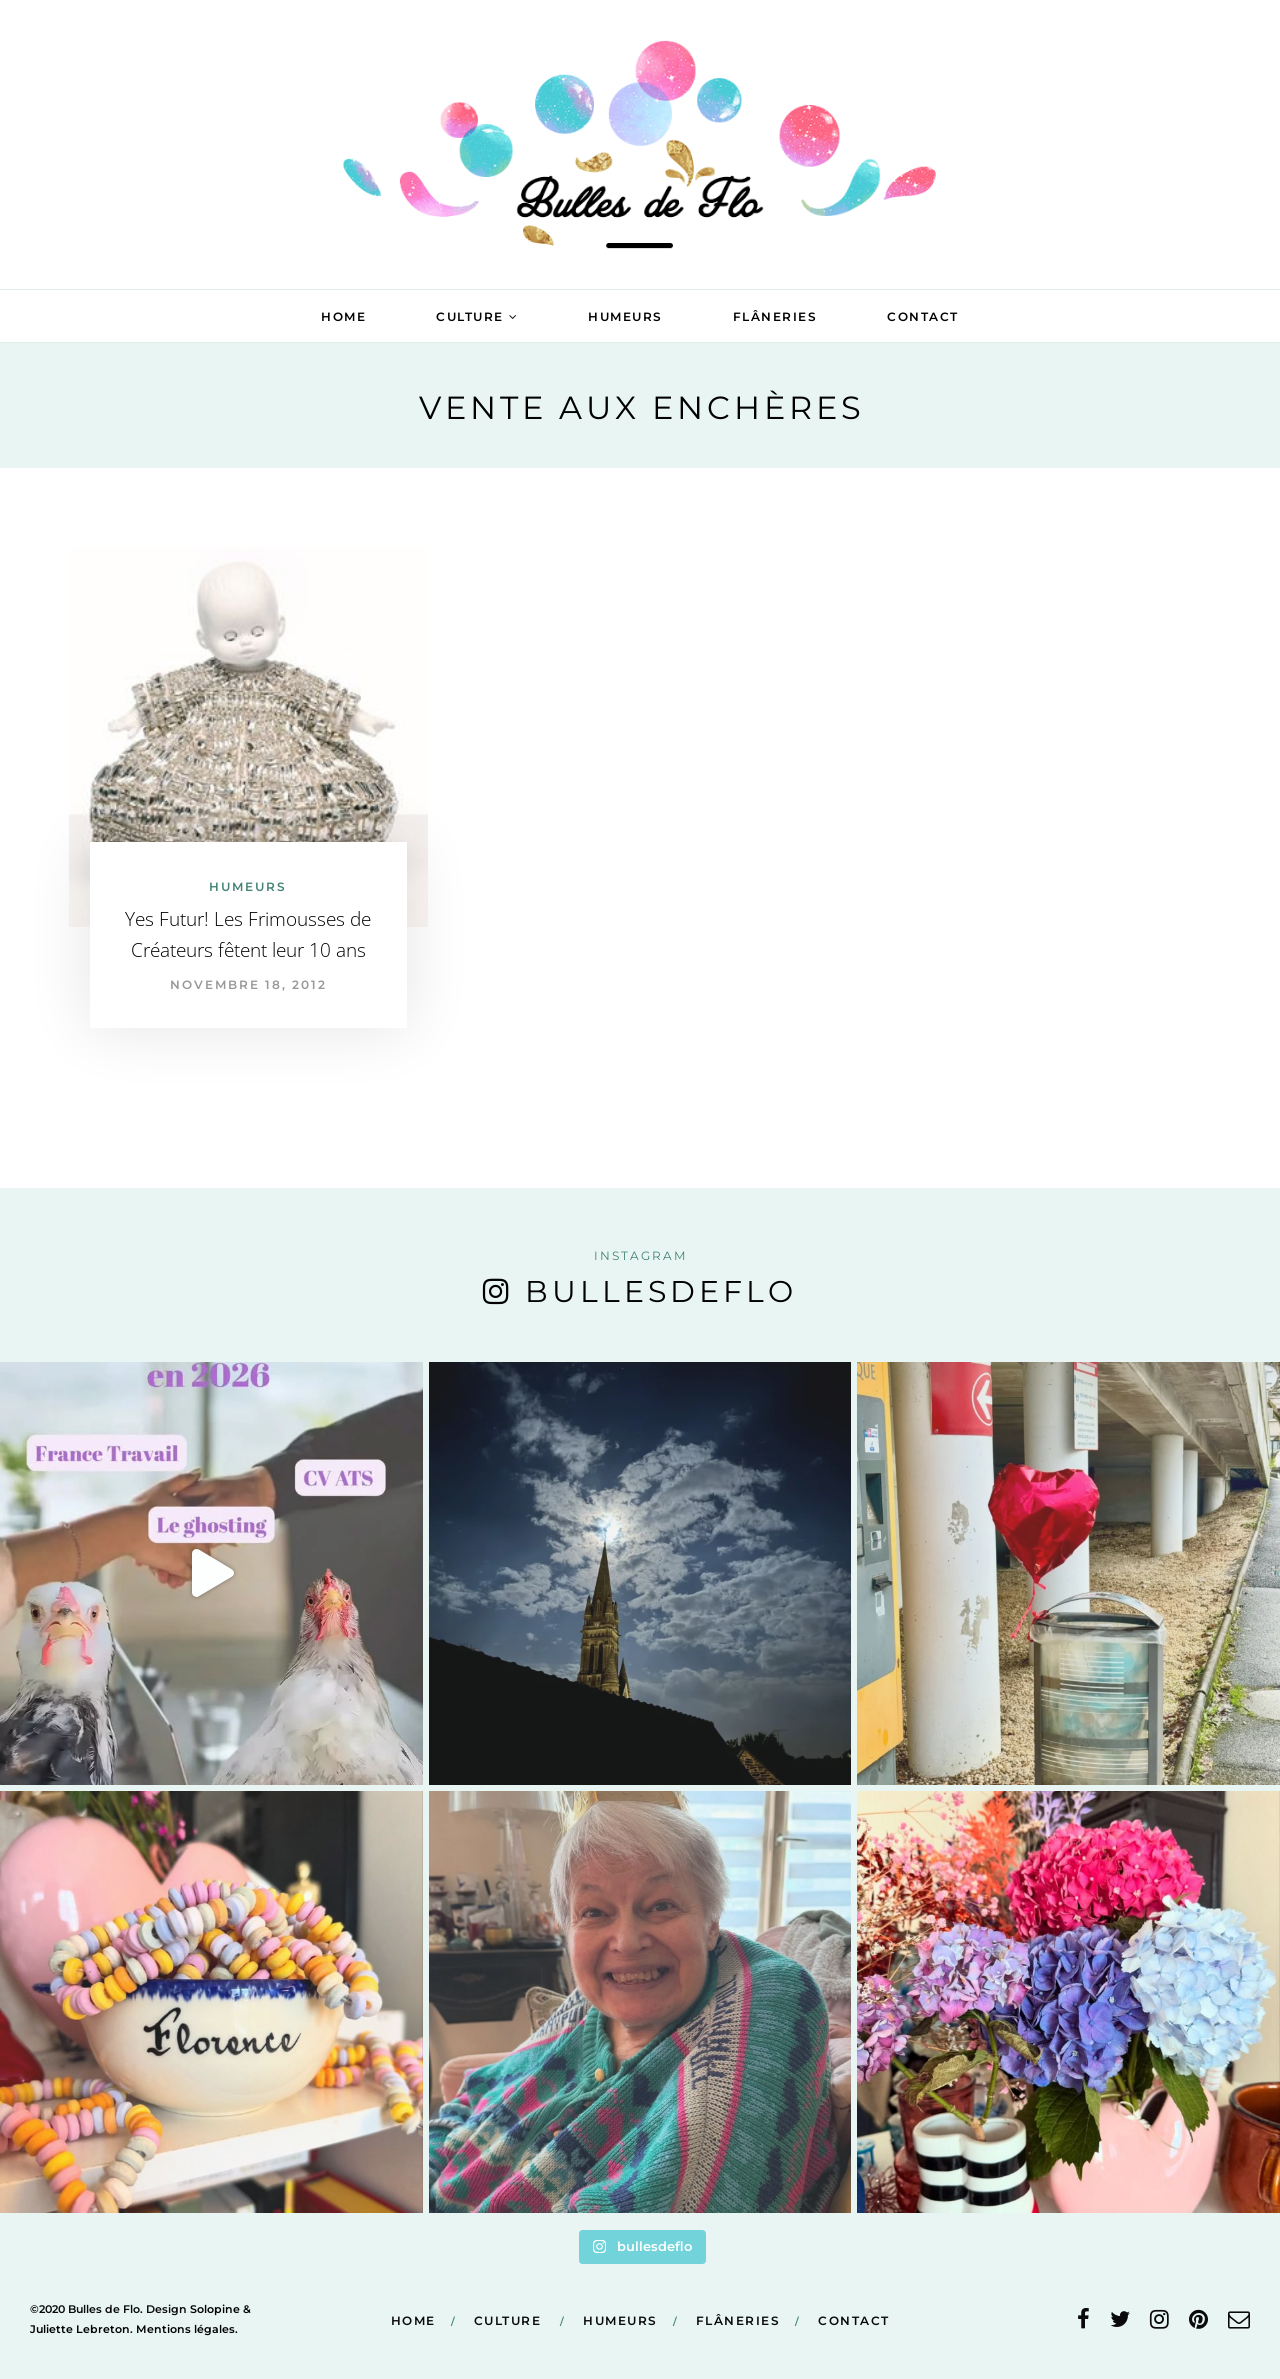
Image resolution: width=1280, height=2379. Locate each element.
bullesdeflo (661, 1291)
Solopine (215, 2309)
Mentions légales (185, 2329)
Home (343, 316)
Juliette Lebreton (80, 2329)
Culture (470, 316)
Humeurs (625, 316)
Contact (923, 316)
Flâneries (775, 316)
